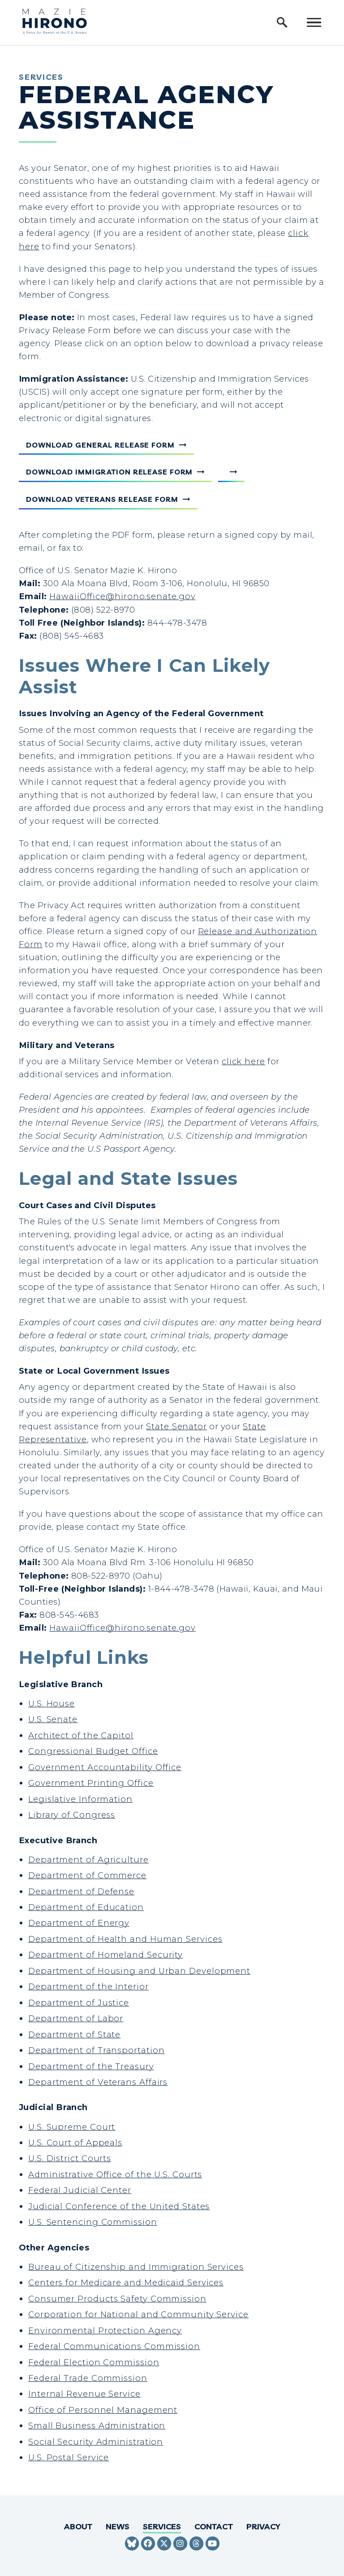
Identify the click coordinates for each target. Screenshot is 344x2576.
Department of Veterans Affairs (98, 2082)
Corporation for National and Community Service (138, 2314)
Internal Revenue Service (84, 2394)
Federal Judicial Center (79, 2190)
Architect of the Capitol (80, 1735)
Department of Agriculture (88, 1859)
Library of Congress (71, 1815)
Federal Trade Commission (87, 2378)
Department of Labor (75, 2018)
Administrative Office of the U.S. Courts (115, 2174)
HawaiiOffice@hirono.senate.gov (122, 596)
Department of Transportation (96, 2050)
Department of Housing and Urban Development (139, 1971)
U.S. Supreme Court (71, 2127)
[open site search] (282, 22)
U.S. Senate (52, 1719)
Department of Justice (78, 2002)
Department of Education (86, 1907)
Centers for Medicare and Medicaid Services (126, 2282)
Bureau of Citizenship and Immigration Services (136, 2267)
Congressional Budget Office (93, 1751)
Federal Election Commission (93, 2362)
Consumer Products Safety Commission (117, 2298)
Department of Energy (78, 1923)
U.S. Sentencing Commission (92, 2222)
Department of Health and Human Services (125, 1939)
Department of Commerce (87, 1875)
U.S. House (51, 1703)
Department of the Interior (88, 1986)
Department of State (74, 2034)
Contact (213, 2526)
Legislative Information (80, 1799)
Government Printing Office (91, 1783)
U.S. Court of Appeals (75, 2142)
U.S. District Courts (69, 2158)
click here (243, 1061)
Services (162, 2526)
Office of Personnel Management (102, 2410)
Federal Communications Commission (114, 2346)
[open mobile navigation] (314, 22)
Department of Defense (81, 1891)
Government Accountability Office (104, 1767)
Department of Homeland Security (105, 1954)
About (78, 2526)
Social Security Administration (95, 2442)
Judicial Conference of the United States (119, 2206)
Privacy (263, 2526)
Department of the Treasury (91, 2066)
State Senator (176, 1426)
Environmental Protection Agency (105, 2330)
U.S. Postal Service (68, 2457)
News (117, 2526)
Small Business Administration (96, 2425)
